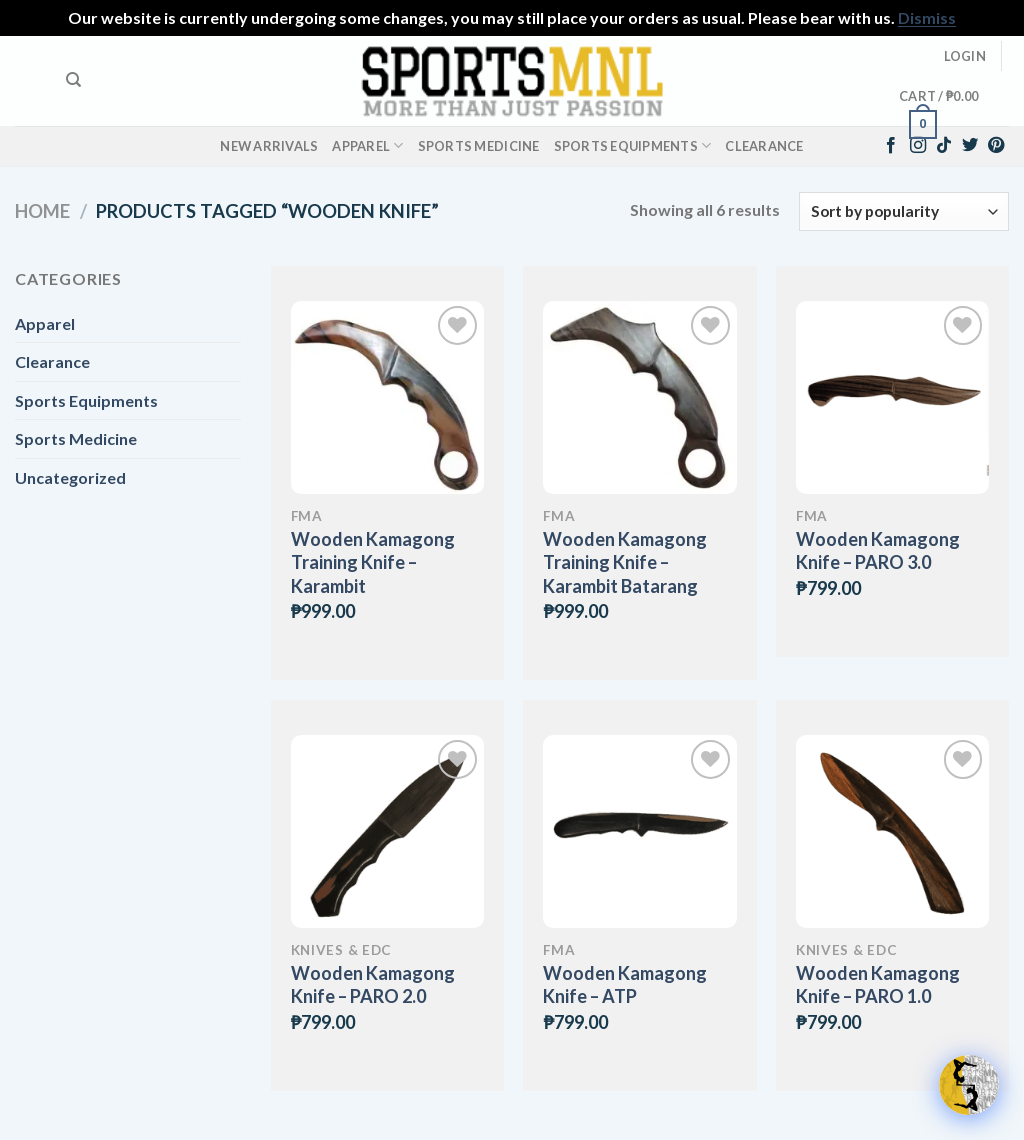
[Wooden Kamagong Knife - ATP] (639, 831)
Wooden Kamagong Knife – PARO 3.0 (878, 550)
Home (42, 211)
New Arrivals (269, 146)
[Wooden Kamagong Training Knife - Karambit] (387, 397)
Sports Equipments (633, 145)
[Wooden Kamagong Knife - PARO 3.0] (892, 397)
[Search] (73, 80)
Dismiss (927, 17)
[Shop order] (904, 211)
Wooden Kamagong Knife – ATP (625, 984)
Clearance (764, 146)
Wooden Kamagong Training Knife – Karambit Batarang (625, 562)
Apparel (367, 145)
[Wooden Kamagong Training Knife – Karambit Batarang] (639, 397)
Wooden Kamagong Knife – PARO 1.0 (878, 984)
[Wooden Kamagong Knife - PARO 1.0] (892, 831)
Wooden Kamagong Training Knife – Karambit (373, 562)
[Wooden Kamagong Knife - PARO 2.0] (387, 831)
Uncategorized (70, 477)
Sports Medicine (479, 146)
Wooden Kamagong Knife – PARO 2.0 (373, 984)
